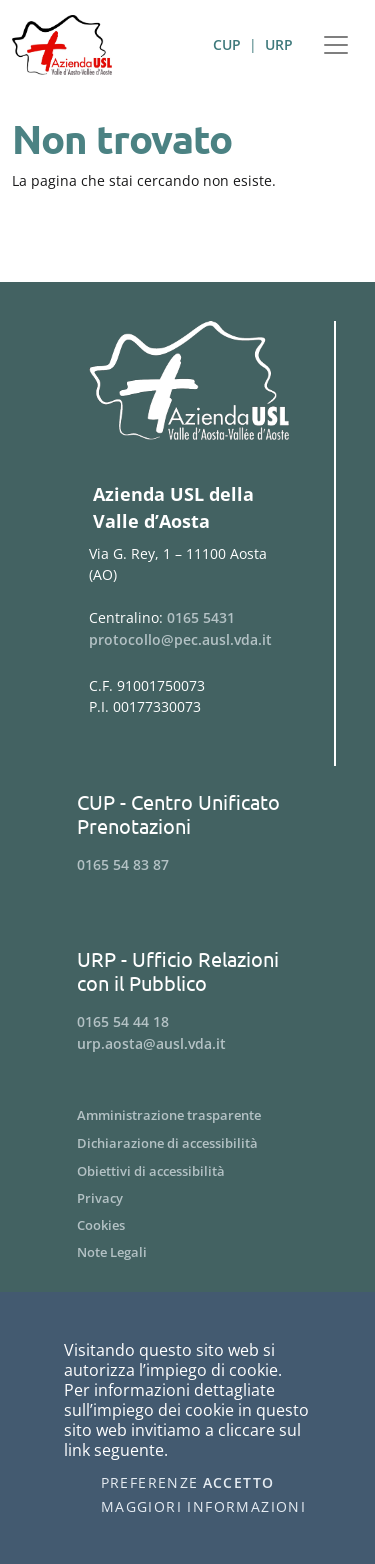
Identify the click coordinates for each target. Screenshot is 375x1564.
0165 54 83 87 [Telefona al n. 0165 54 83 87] (123, 864)
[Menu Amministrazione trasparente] (187, 1115)
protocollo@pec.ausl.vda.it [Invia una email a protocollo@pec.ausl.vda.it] (180, 639)
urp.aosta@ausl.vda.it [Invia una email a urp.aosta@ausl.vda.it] (151, 1043)
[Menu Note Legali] (187, 1252)
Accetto (239, 1483)
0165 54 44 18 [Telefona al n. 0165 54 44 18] (123, 1021)
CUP (227, 44)
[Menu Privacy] (187, 1198)
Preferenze (150, 1483)
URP (279, 44)
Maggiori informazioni (203, 1507)
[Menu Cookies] (187, 1225)
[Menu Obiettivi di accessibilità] (187, 1171)
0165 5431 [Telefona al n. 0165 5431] (201, 617)
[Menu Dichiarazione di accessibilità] (187, 1143)
